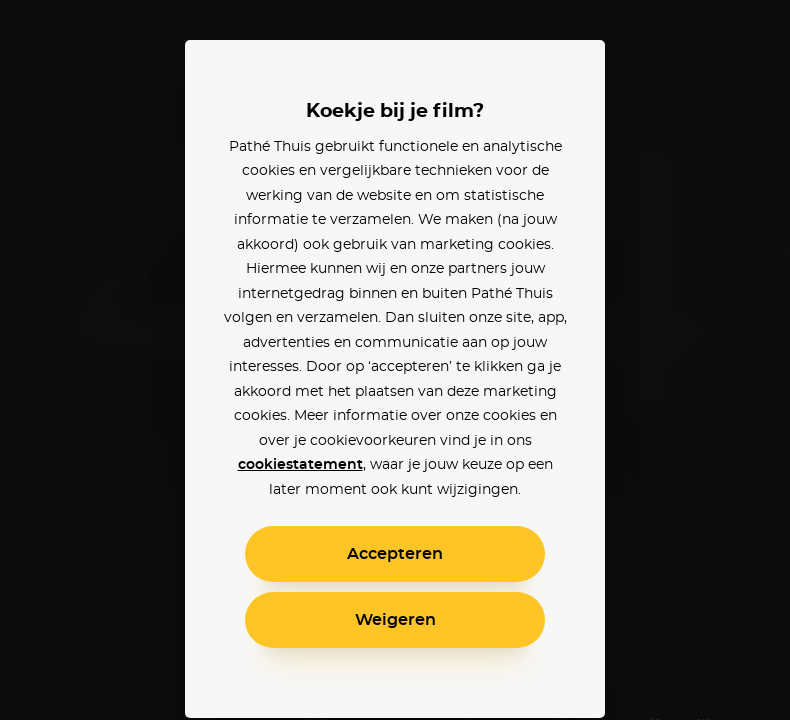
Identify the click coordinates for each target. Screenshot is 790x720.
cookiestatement (300, 465)
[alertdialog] (395, 360)
